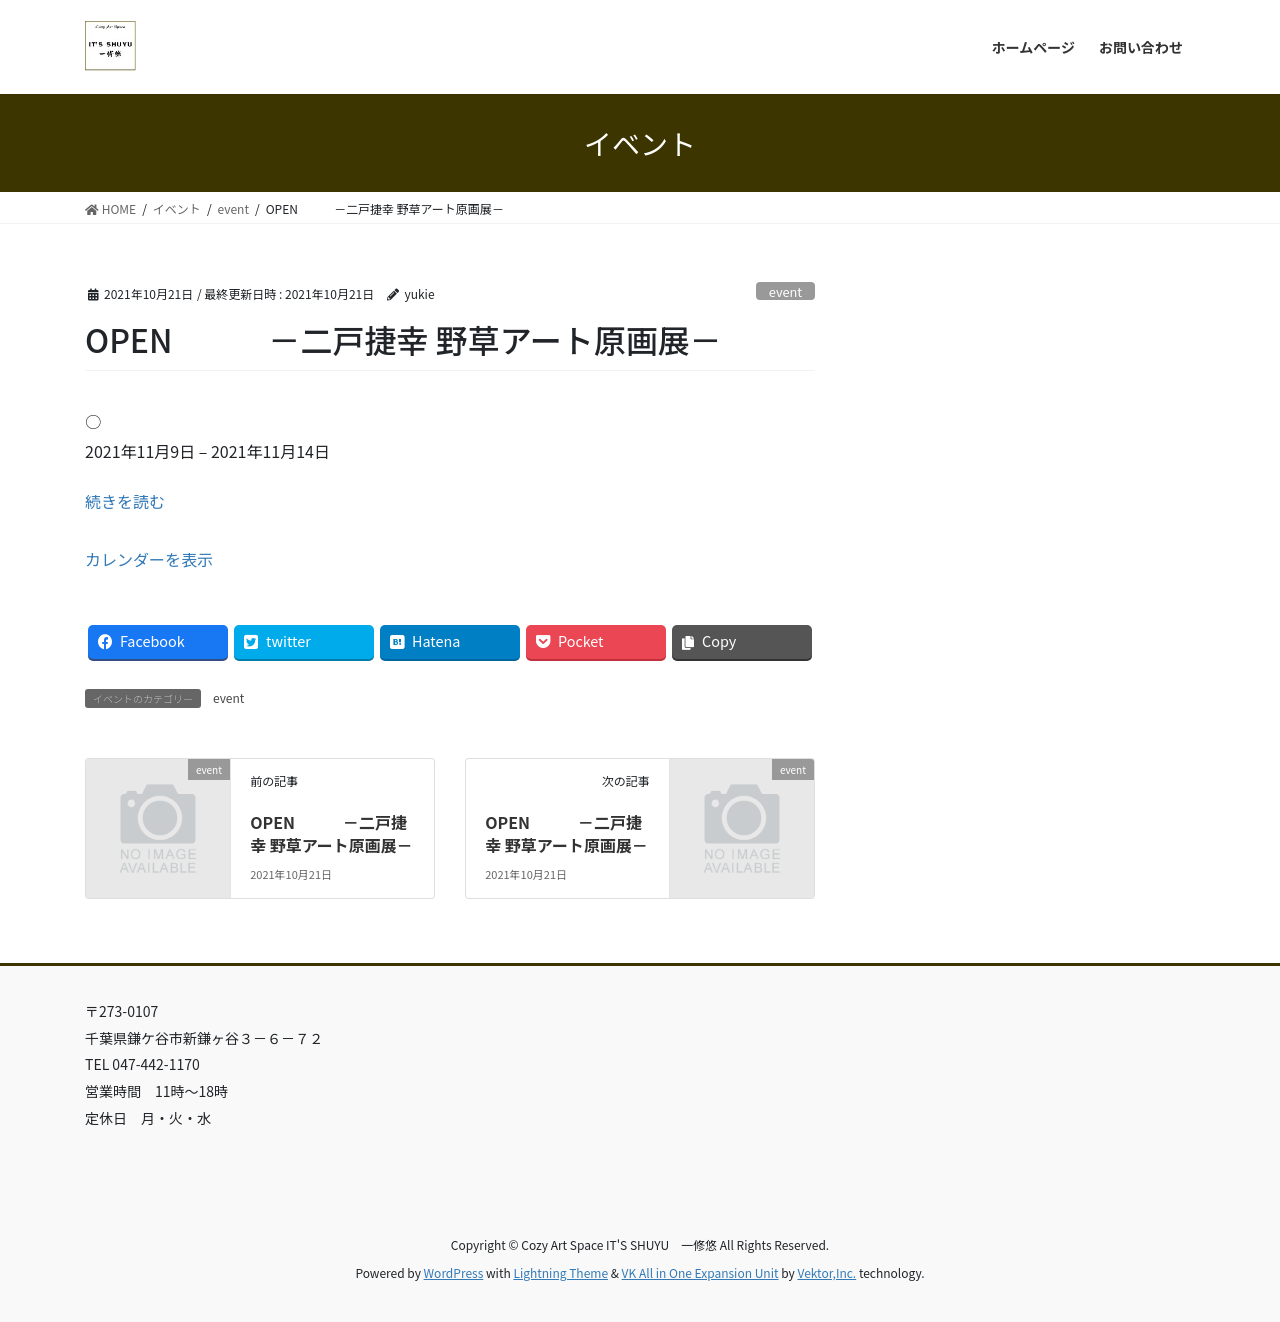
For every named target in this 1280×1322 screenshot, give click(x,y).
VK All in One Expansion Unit (700, 1272)
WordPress (454, 1272)
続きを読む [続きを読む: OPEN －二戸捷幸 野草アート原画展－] (125, 501)
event (785, 291)
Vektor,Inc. (826, 1272)
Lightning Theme (560, 1272)
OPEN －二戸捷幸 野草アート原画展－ (331, 833)
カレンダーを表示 (149, 559)
